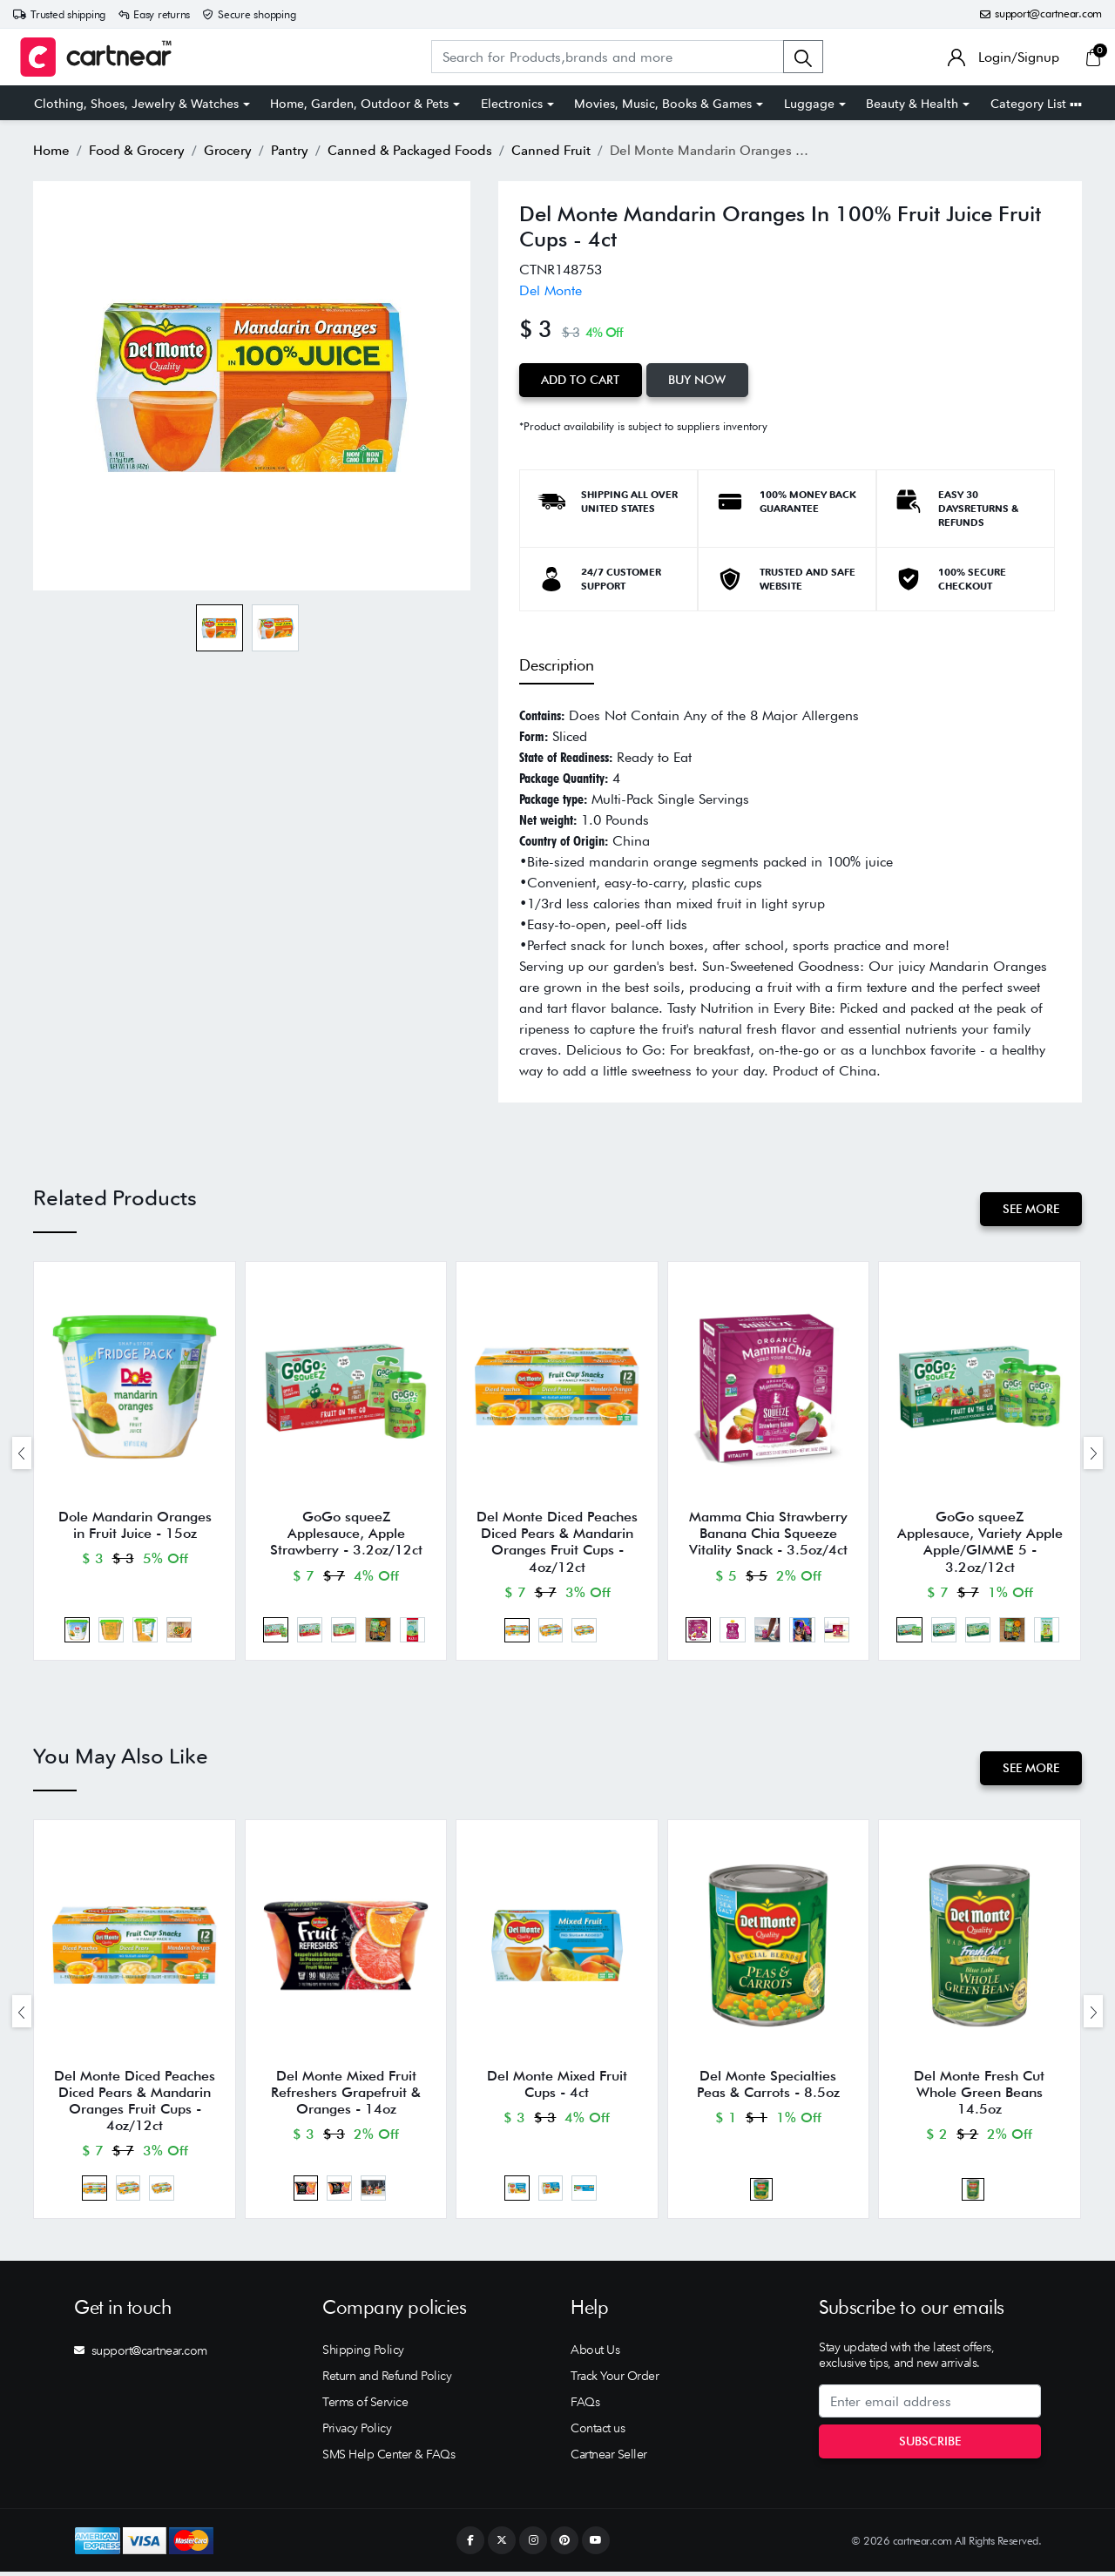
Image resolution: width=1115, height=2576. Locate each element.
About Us (595, 2354)
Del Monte (550, 290)
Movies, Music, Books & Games (663, 103)
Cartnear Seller (609, 2458)
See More (1031, 1209)
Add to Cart (581, 380)
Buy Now (698, 380)
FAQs (585, 2406)
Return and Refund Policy (386, 2380)
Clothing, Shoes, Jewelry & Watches (136, 103)
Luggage (809, 103)
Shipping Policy (363, 2354)
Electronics (512, 103)
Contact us (598, 2432)
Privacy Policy (356, 2432)
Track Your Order (615, 2380)
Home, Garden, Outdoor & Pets (359, 103)
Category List (1036, 103)
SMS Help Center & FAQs (388, 2458)
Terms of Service (365, 2406)
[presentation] (21, 1453)
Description (556, 664)
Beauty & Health (912, 103)
